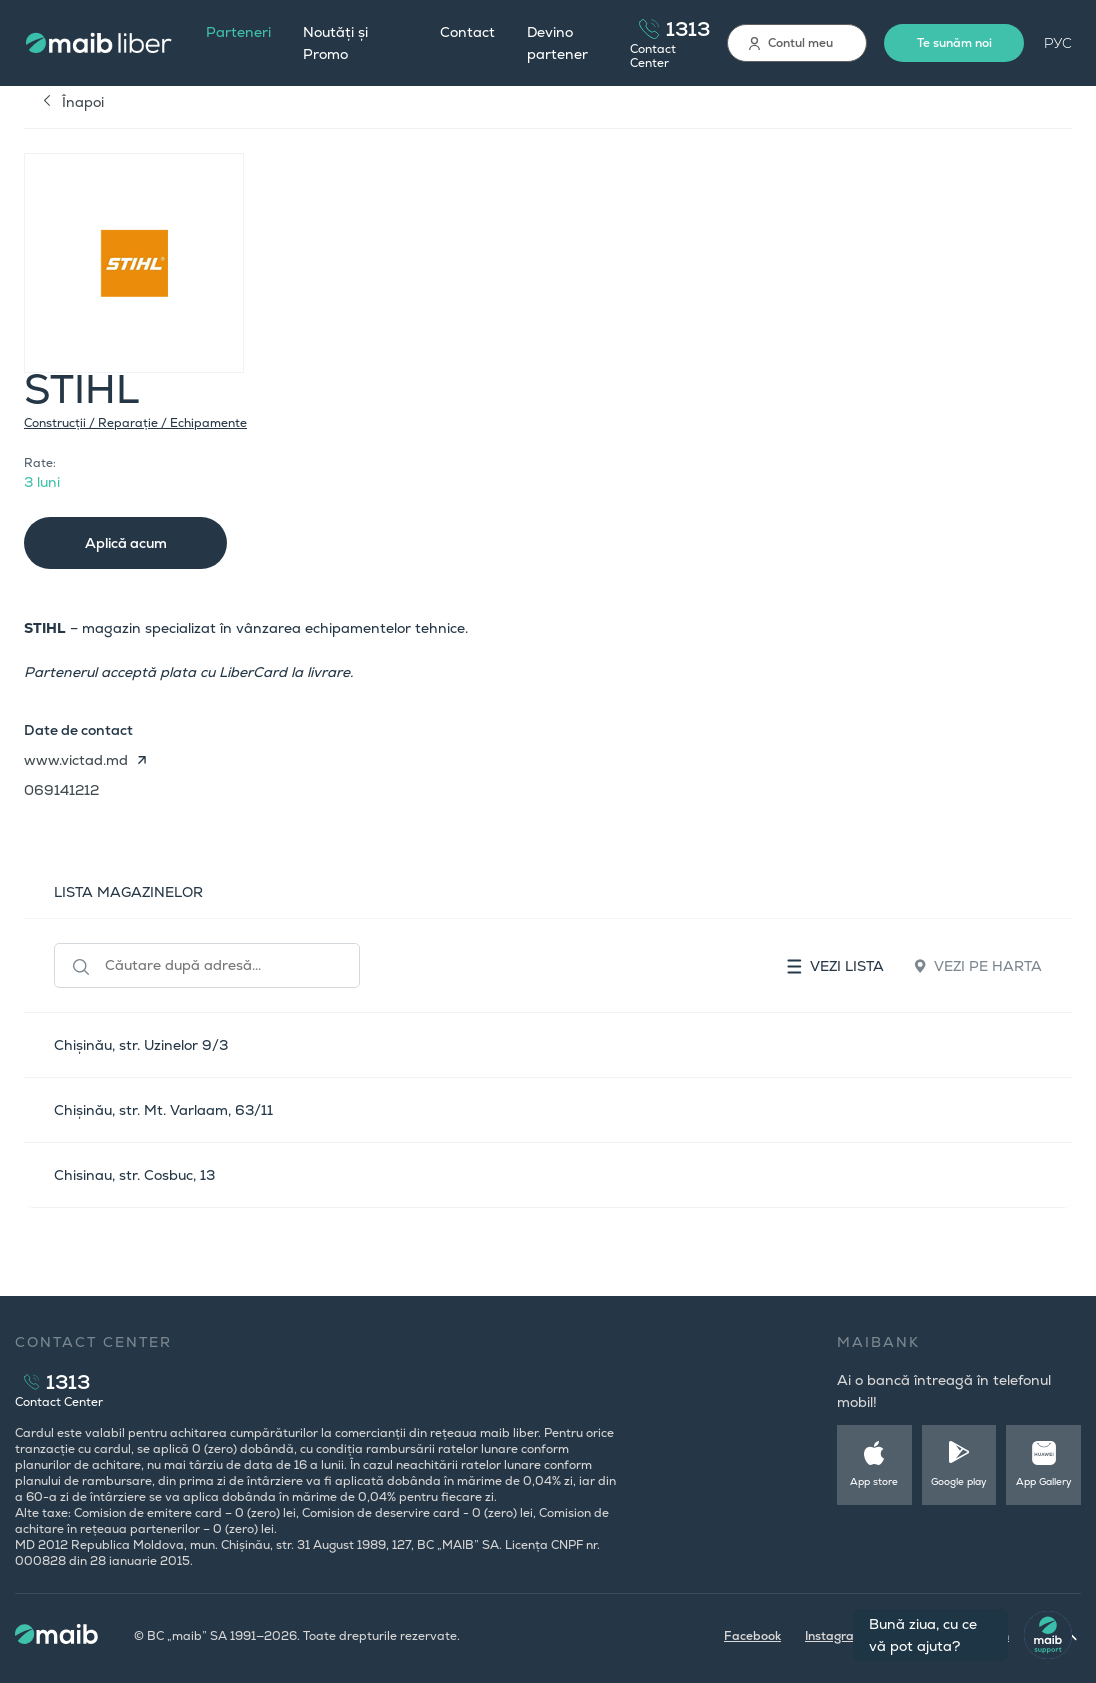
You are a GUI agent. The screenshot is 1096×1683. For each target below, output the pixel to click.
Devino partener (557, 43)
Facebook (752, 1636)
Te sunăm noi (954, 43)
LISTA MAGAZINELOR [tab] (128, 892)
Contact (467, 32)
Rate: (40, 463)
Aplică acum (126, 543)
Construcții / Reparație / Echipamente (135, 423)
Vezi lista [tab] (835, 966)
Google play (959, 1481)
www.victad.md (76, 760)
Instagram (835, 1636)
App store (874, 1481)
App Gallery (1044, 1481)
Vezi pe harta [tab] (978, 966)
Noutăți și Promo (335, 43)
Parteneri (238, 32)
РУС (1058, 43)
